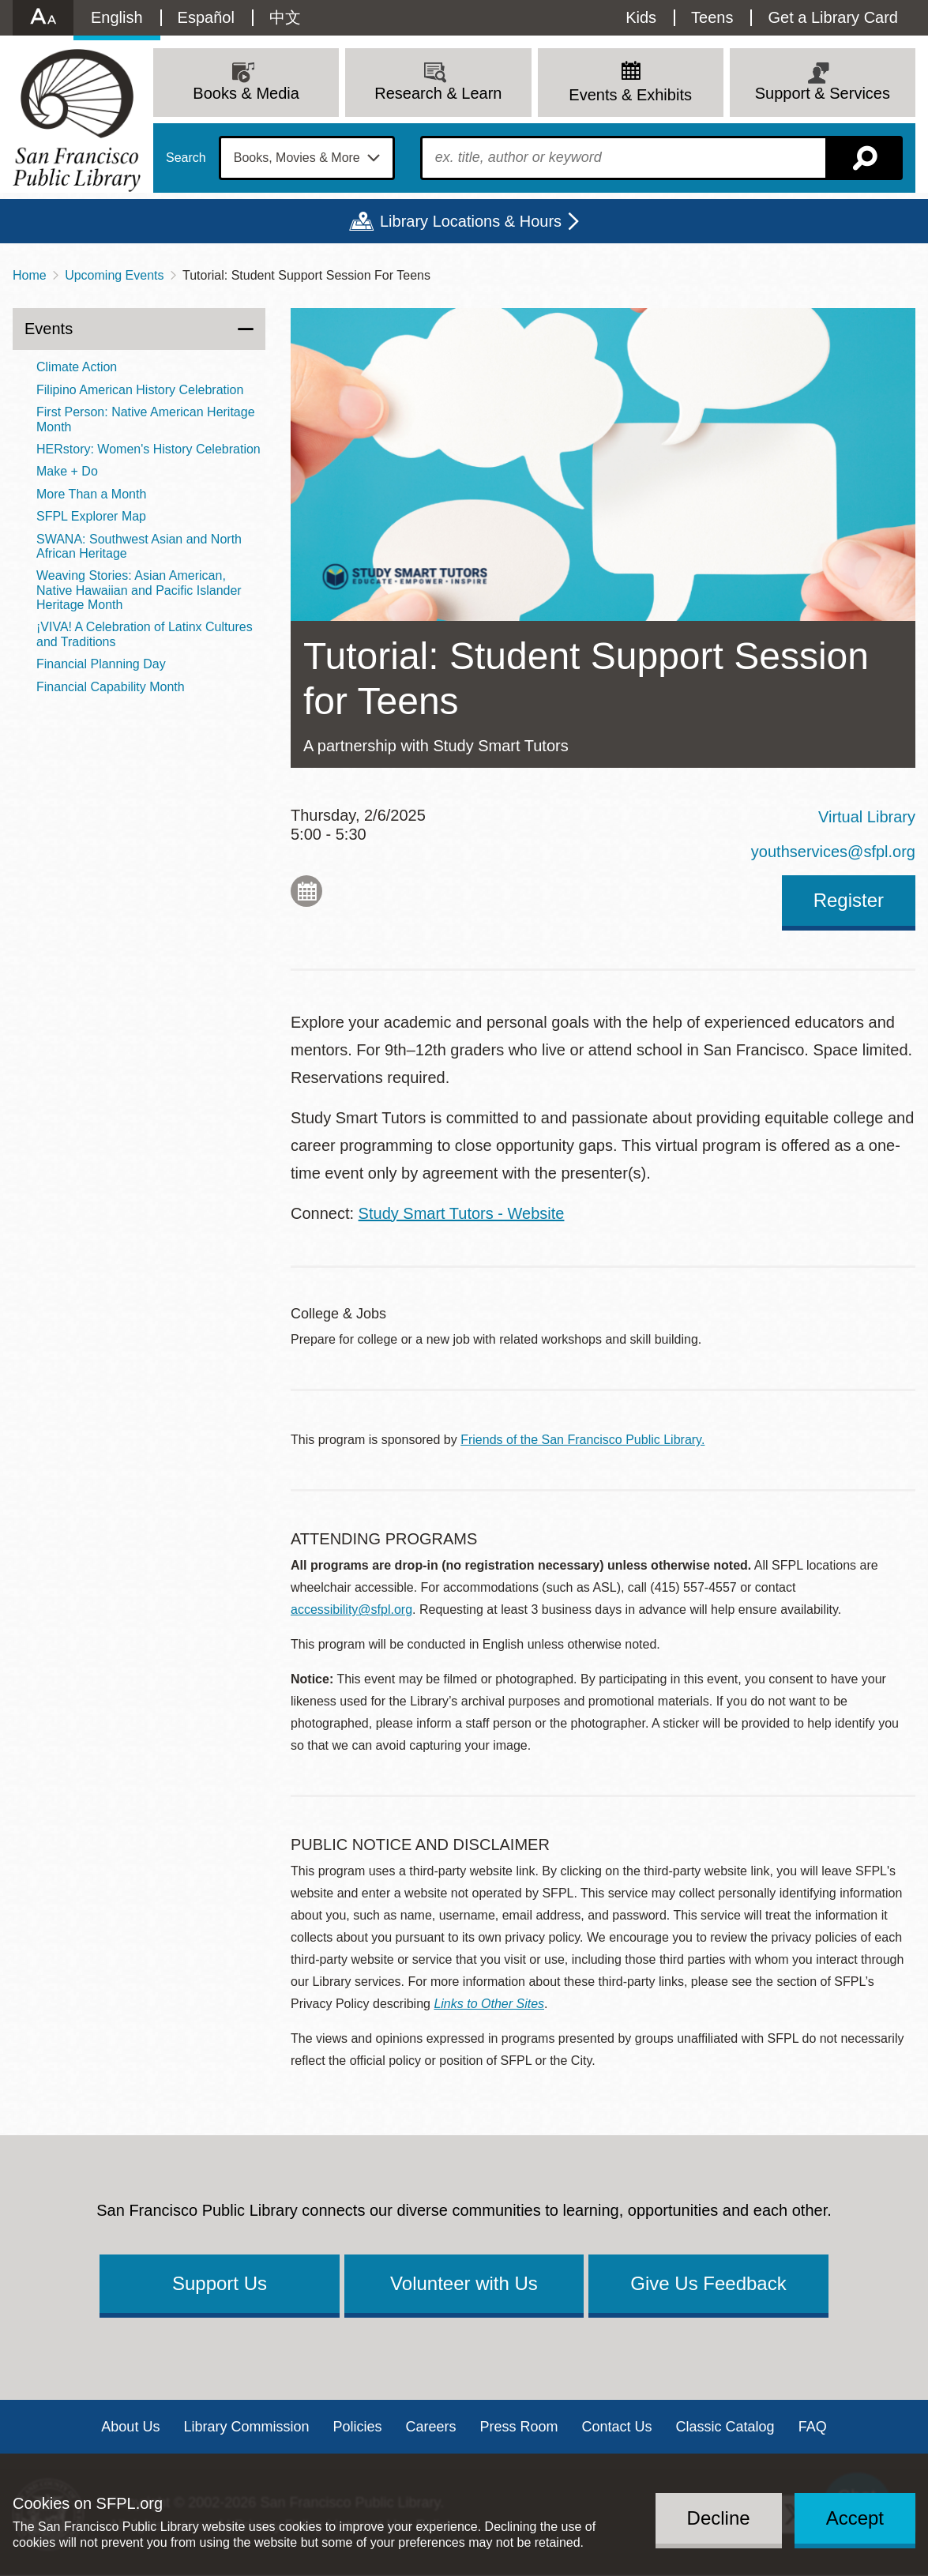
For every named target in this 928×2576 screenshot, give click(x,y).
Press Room (519, 2427)
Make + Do (67, 471)
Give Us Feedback (708, 2283)
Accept (855, 2518)
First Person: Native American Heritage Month (145, 419)
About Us (130, 2427)
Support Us (219, 2283)
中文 (285, 17)
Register (848, 900)
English (117, 17)
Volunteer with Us (464, 2283)
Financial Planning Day (101, 664)
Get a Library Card (833, 17)
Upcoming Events (114, 275)
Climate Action (76, 367)
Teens (712, 17)
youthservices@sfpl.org (833, 851)
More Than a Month (91, 494)
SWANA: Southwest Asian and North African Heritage (139, 546)
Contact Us (617, 2427)
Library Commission (246, 2427)
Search (186, 158)
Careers (430, 2427)
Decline (718, 2518)
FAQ (812, 2427)
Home (30, 275)
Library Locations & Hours (471, 221)
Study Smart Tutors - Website (462, 1213)
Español (206, 17)
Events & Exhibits (630, 94)
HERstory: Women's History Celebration (148, 449)
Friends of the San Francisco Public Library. (582, 1439)
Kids (641, 17)
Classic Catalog (725, 2427)
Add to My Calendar (306, 891)
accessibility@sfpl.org (351, 1609)
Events (48, 328)
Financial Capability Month (110, 687)
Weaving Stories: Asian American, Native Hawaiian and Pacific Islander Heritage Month (139, 590)
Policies (357, 2427)
